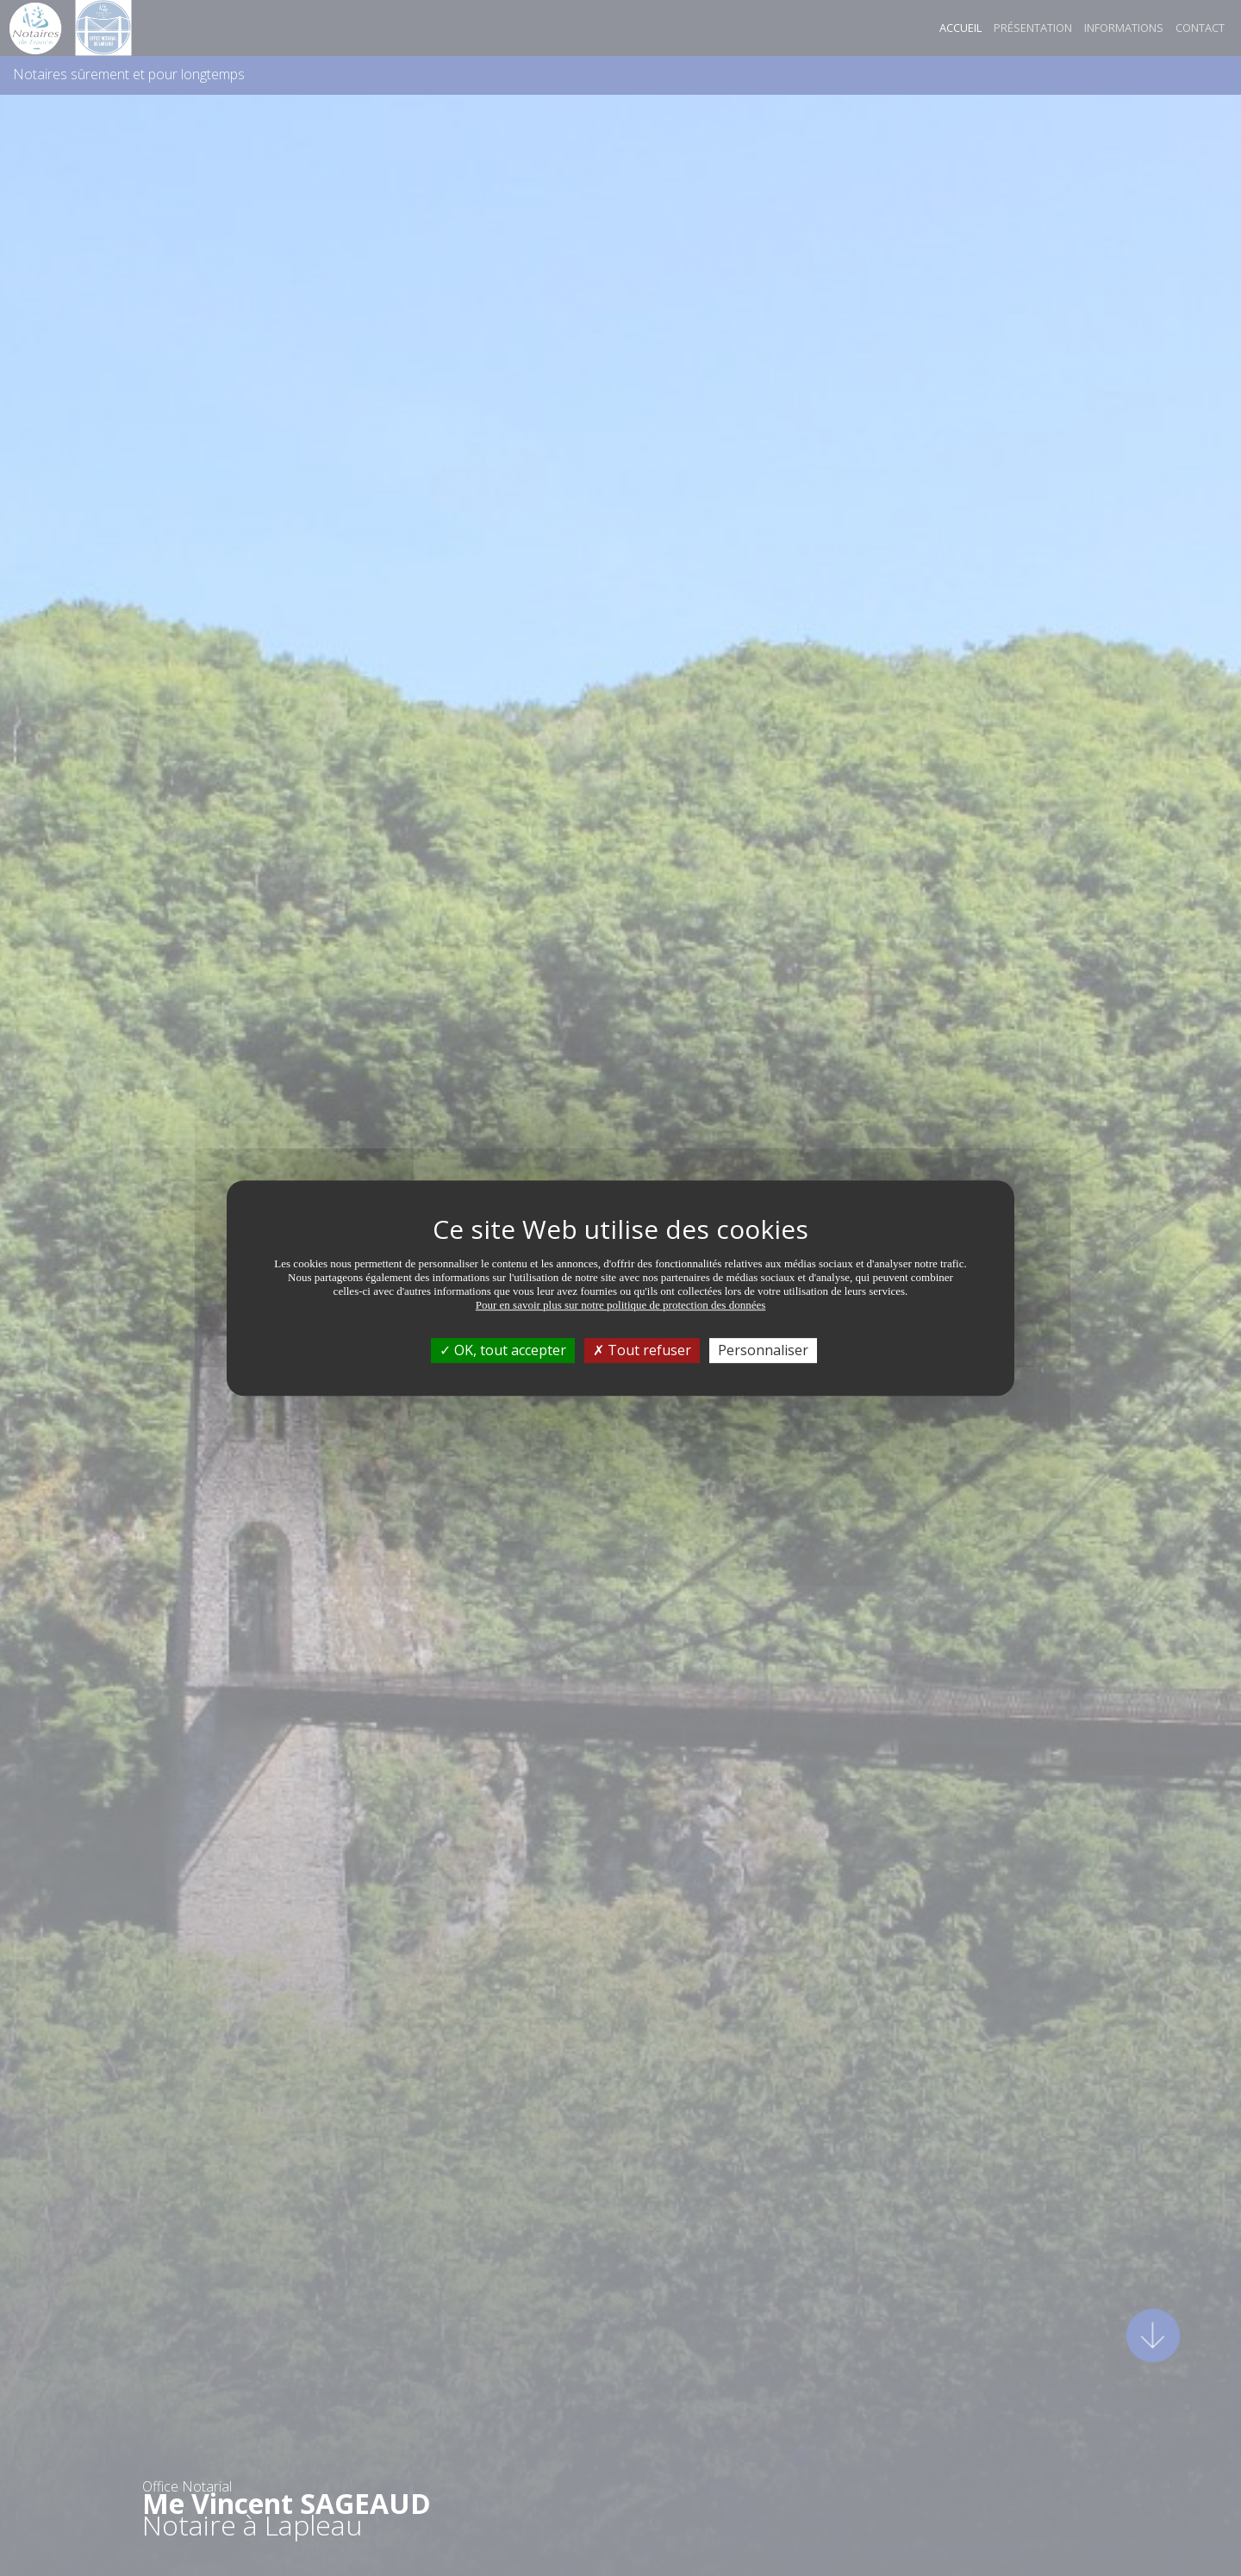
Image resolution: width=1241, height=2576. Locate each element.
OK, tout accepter (503, 1350)
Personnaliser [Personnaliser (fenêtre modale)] (763, 1350)
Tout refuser (642, 1350)
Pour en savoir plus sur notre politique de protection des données (621, 1304)
